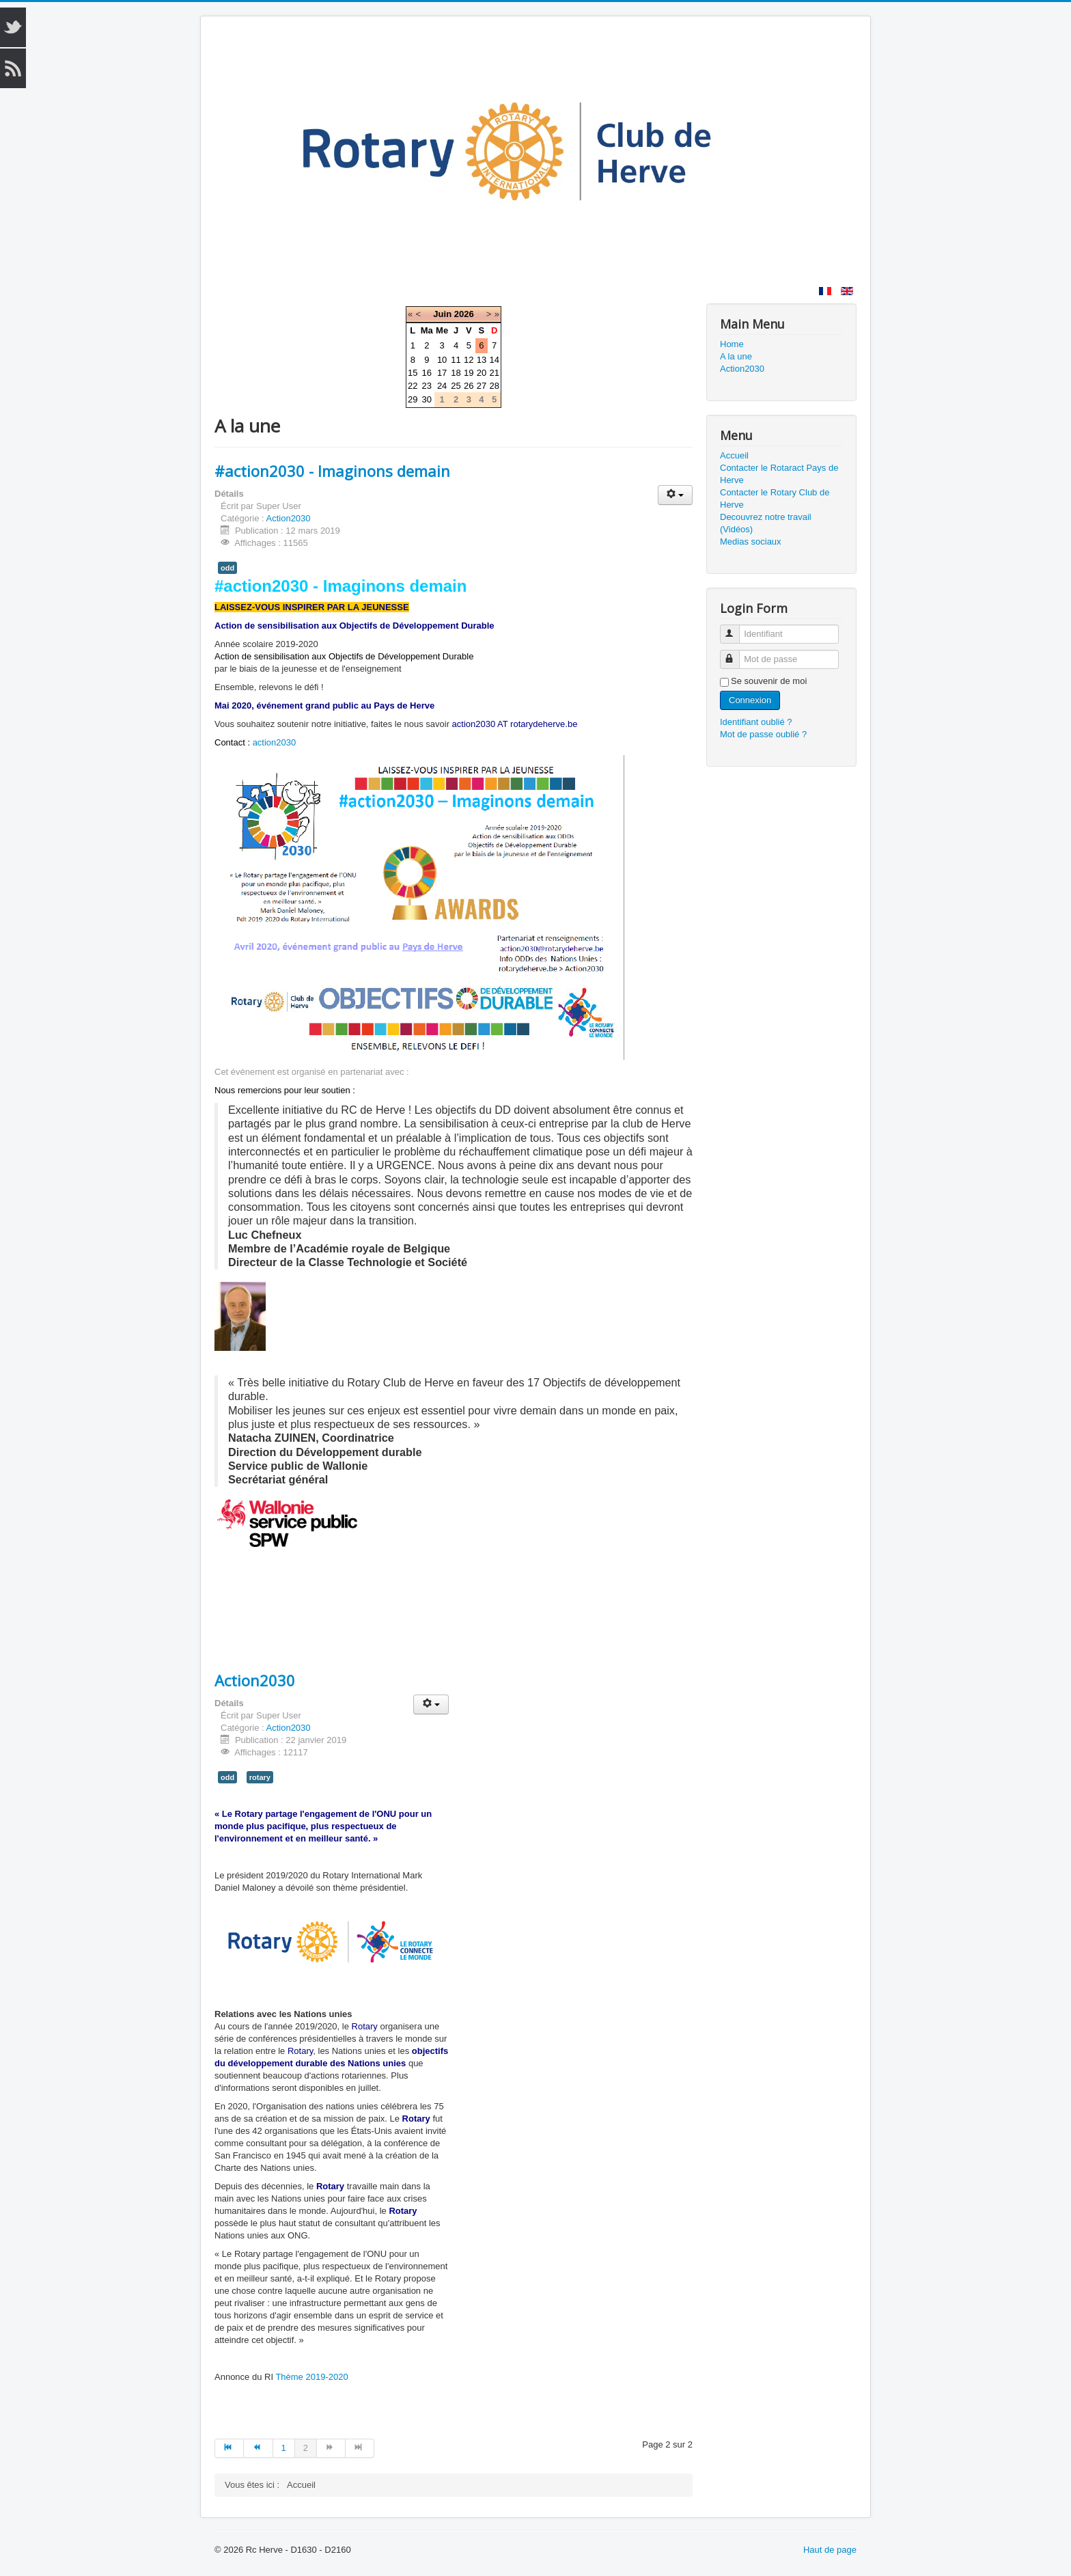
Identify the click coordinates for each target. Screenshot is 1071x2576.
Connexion (750, 700)
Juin (442, 314)
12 (468, 360)
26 (468, 386)
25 (455, 386)
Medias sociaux (750, 541)
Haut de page (830, 2550)
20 (481, 373)
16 (427, 373)
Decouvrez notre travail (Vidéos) (765, 523)
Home (732, 344)
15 (412, 373)
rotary (259, 1777)
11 (455, 360)
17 (442, 373)
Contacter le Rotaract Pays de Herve (779, 474)
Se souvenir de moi (769, 681)
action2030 (274, 742)
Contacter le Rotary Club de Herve (774, 498)
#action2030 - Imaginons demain (332, 471)
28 (494, 386)
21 (494, 373)
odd (227, 568)
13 (481, 360)
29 (412, 399)
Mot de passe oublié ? (763, 734)
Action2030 (288, 518)
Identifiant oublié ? (756, 722)
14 (494, 360)
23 (427, 386)
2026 (464, 314)
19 (468, 373)
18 (455, 373)
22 (412, 386)
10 (442, 360)
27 (481, 386)
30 (427, 399)
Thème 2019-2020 (311, 2377)
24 (442, 386)
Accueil (734, 455)
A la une (736, 356)
